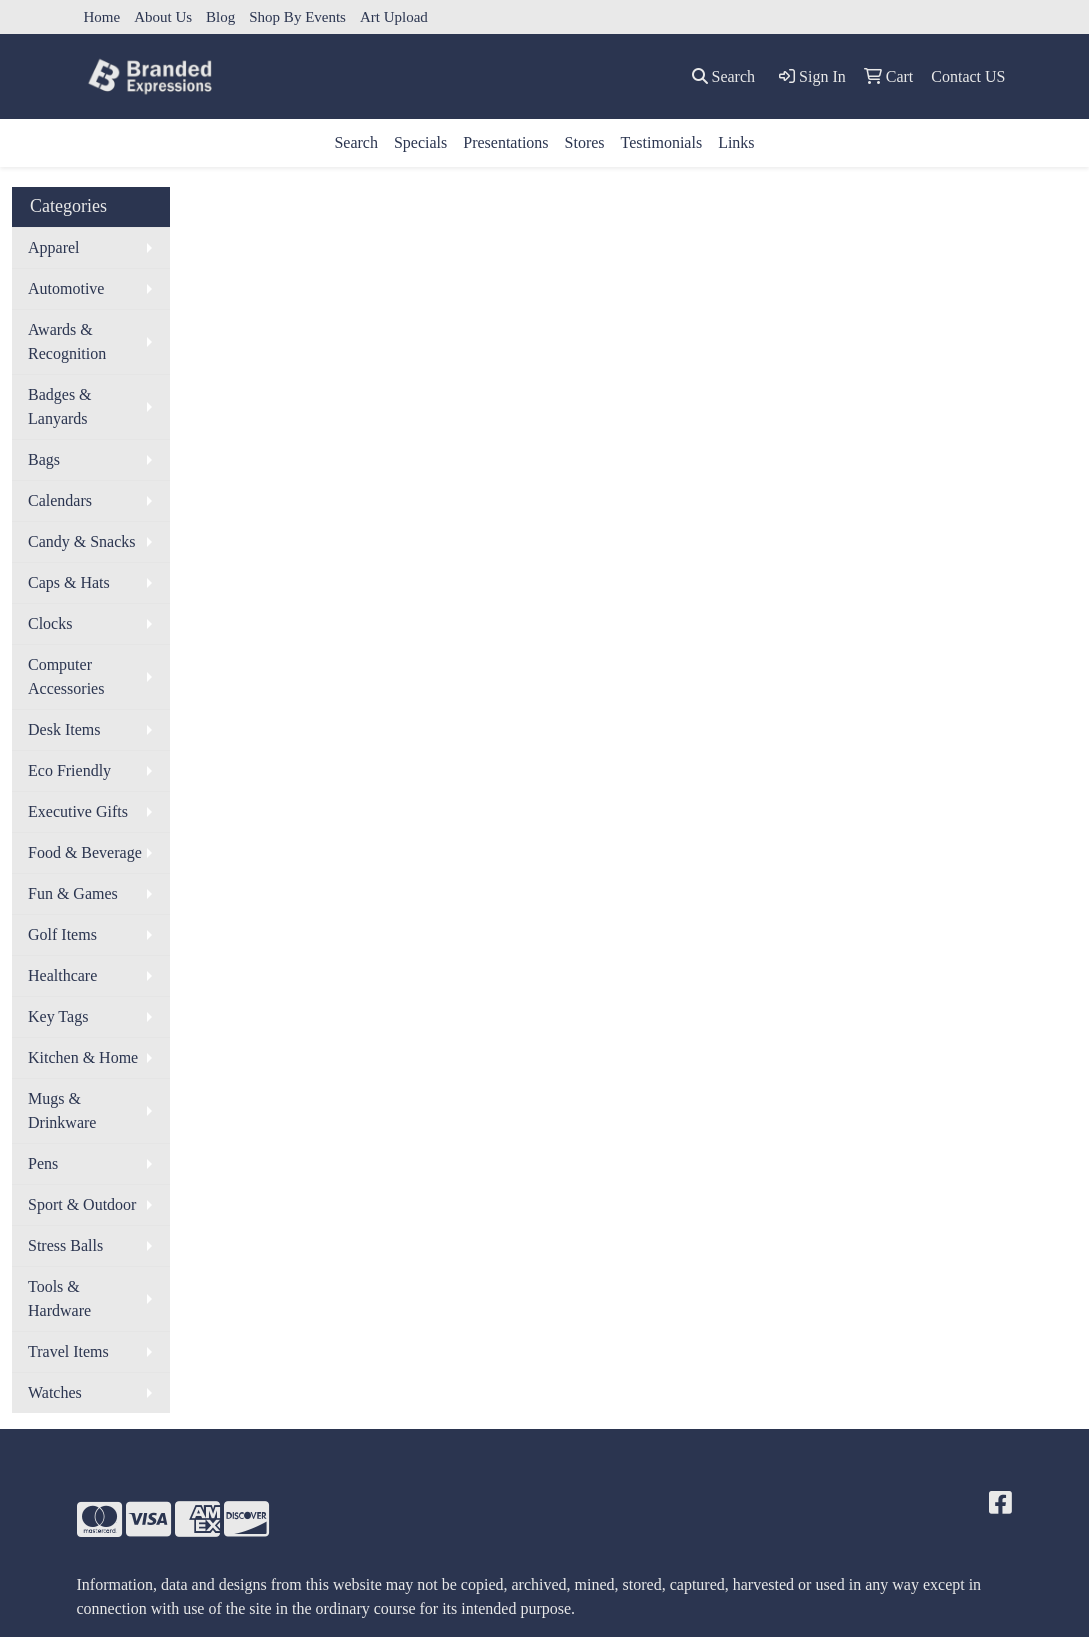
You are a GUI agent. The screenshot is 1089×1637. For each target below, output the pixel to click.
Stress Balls (65, 1245)
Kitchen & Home (83, 1057)
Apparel (54, 247)
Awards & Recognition (67, 341)
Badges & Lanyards (60, 406)
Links (736, 142)
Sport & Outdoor (82, 1204)
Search (356, 142)
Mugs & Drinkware (62, 1110)
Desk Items (64, 729)
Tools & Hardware (59, 1298)
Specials (420, 142)
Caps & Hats (69, 582)
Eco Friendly (69, 770)
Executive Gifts (78, 811)
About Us (163, 17)
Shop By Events (297, 17)
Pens (43, 1163)
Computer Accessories (66, 676)
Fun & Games (73, 893)
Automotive (66, 288)
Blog (220, 17)
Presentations (505, 142)
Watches (55, 1392)
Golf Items (62, 934)
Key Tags (58, 1016)
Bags (44, 459)
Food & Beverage (85, 852)
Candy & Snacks (82, 541)
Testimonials (662, 142)
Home (102, 17)
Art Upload (394, 17)
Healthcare (62, 975)
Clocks (50, 623)
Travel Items (68, 1351)
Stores (585, 142)
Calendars (60, 500)
